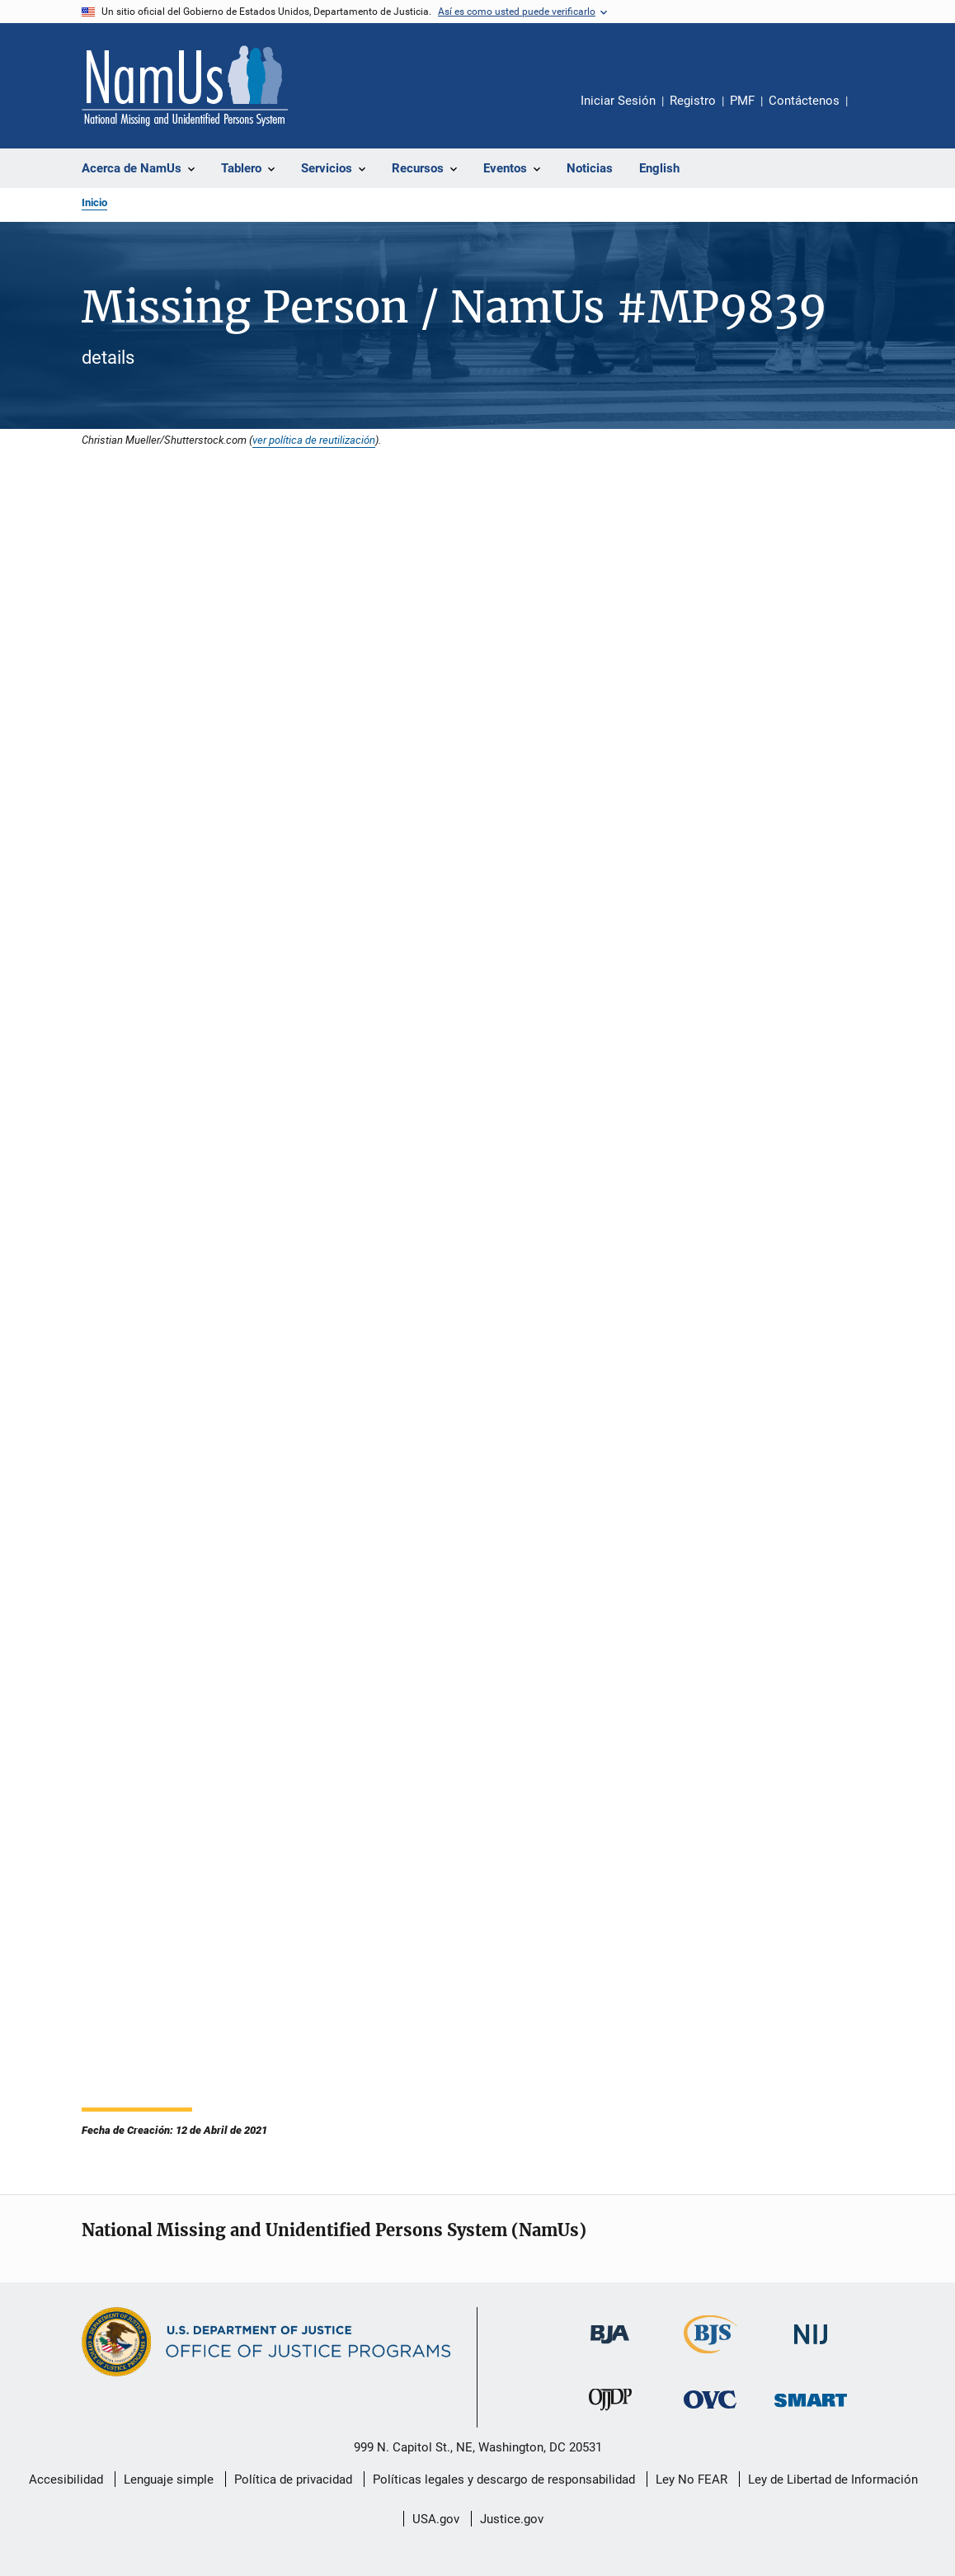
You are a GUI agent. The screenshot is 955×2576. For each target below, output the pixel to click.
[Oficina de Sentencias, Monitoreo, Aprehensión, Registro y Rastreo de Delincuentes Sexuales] (810, 2409)
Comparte (874, 112)
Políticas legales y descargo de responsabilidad (504, 2479)
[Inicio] (185, 86)
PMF (742, 100)
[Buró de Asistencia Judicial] (609, 2346)
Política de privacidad (293, 2479)
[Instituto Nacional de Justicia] (810, 2347)
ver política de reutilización (313, 439)
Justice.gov (511, 2519)
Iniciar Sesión (618, 100)
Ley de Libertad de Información (833, 2479)
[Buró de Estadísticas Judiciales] (710, 2356)
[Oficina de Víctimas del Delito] (710, 2411)
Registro (693, 100)
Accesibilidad (66, 2479)
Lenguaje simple (169, 2479)
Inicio (94, 202)
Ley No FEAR (691, 2479)
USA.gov (435, 2519)
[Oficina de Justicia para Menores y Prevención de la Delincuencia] (610, 2413)
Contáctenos (804, 100)
